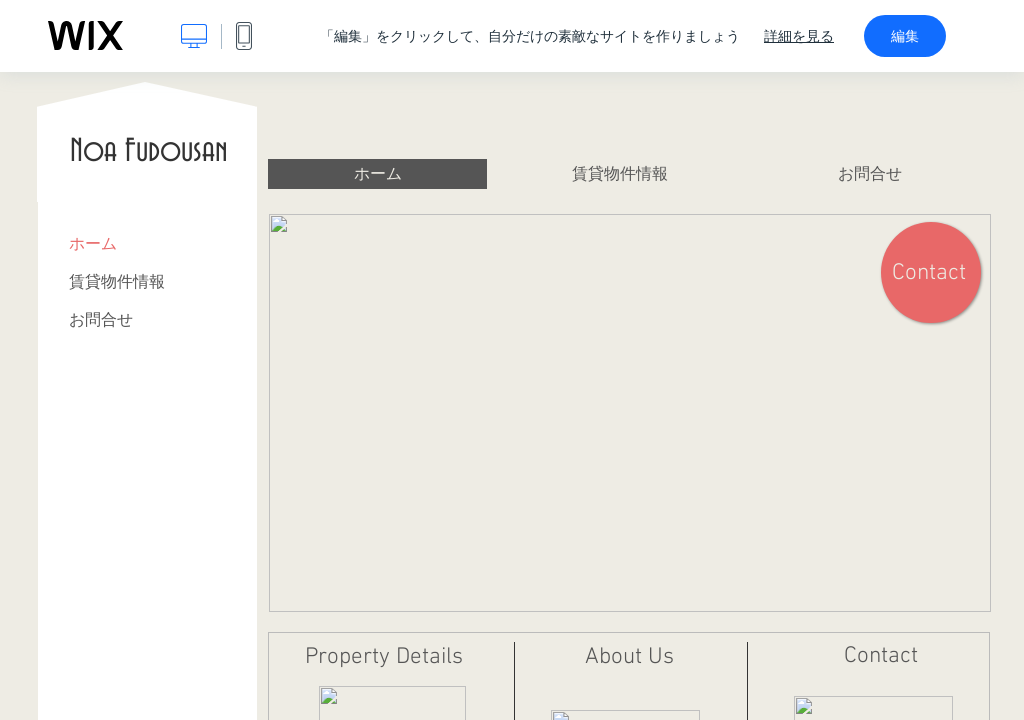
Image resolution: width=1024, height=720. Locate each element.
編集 (905, 36)
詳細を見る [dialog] (799, 36)
